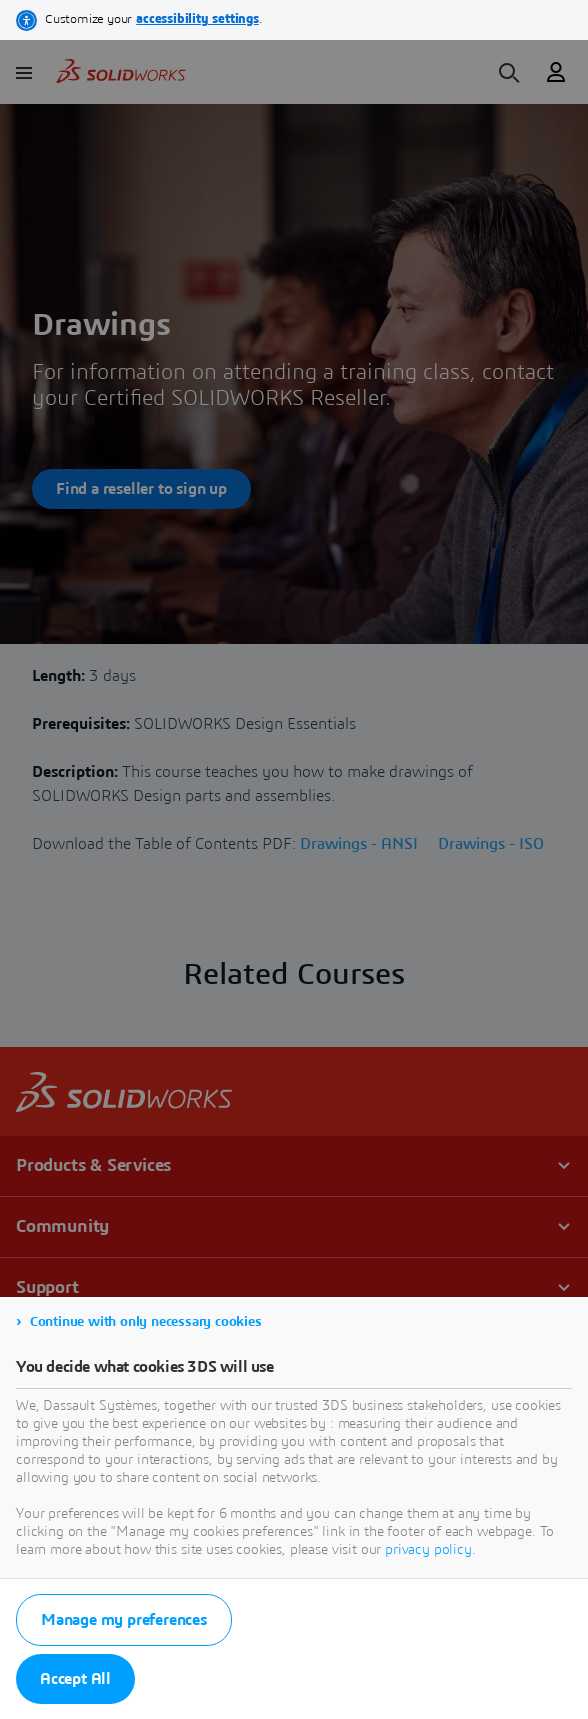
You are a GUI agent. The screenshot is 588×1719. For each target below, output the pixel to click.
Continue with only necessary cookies (146, 1322)
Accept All (75, 1679)
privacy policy (428, 1550)
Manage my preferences (124, 1620)
